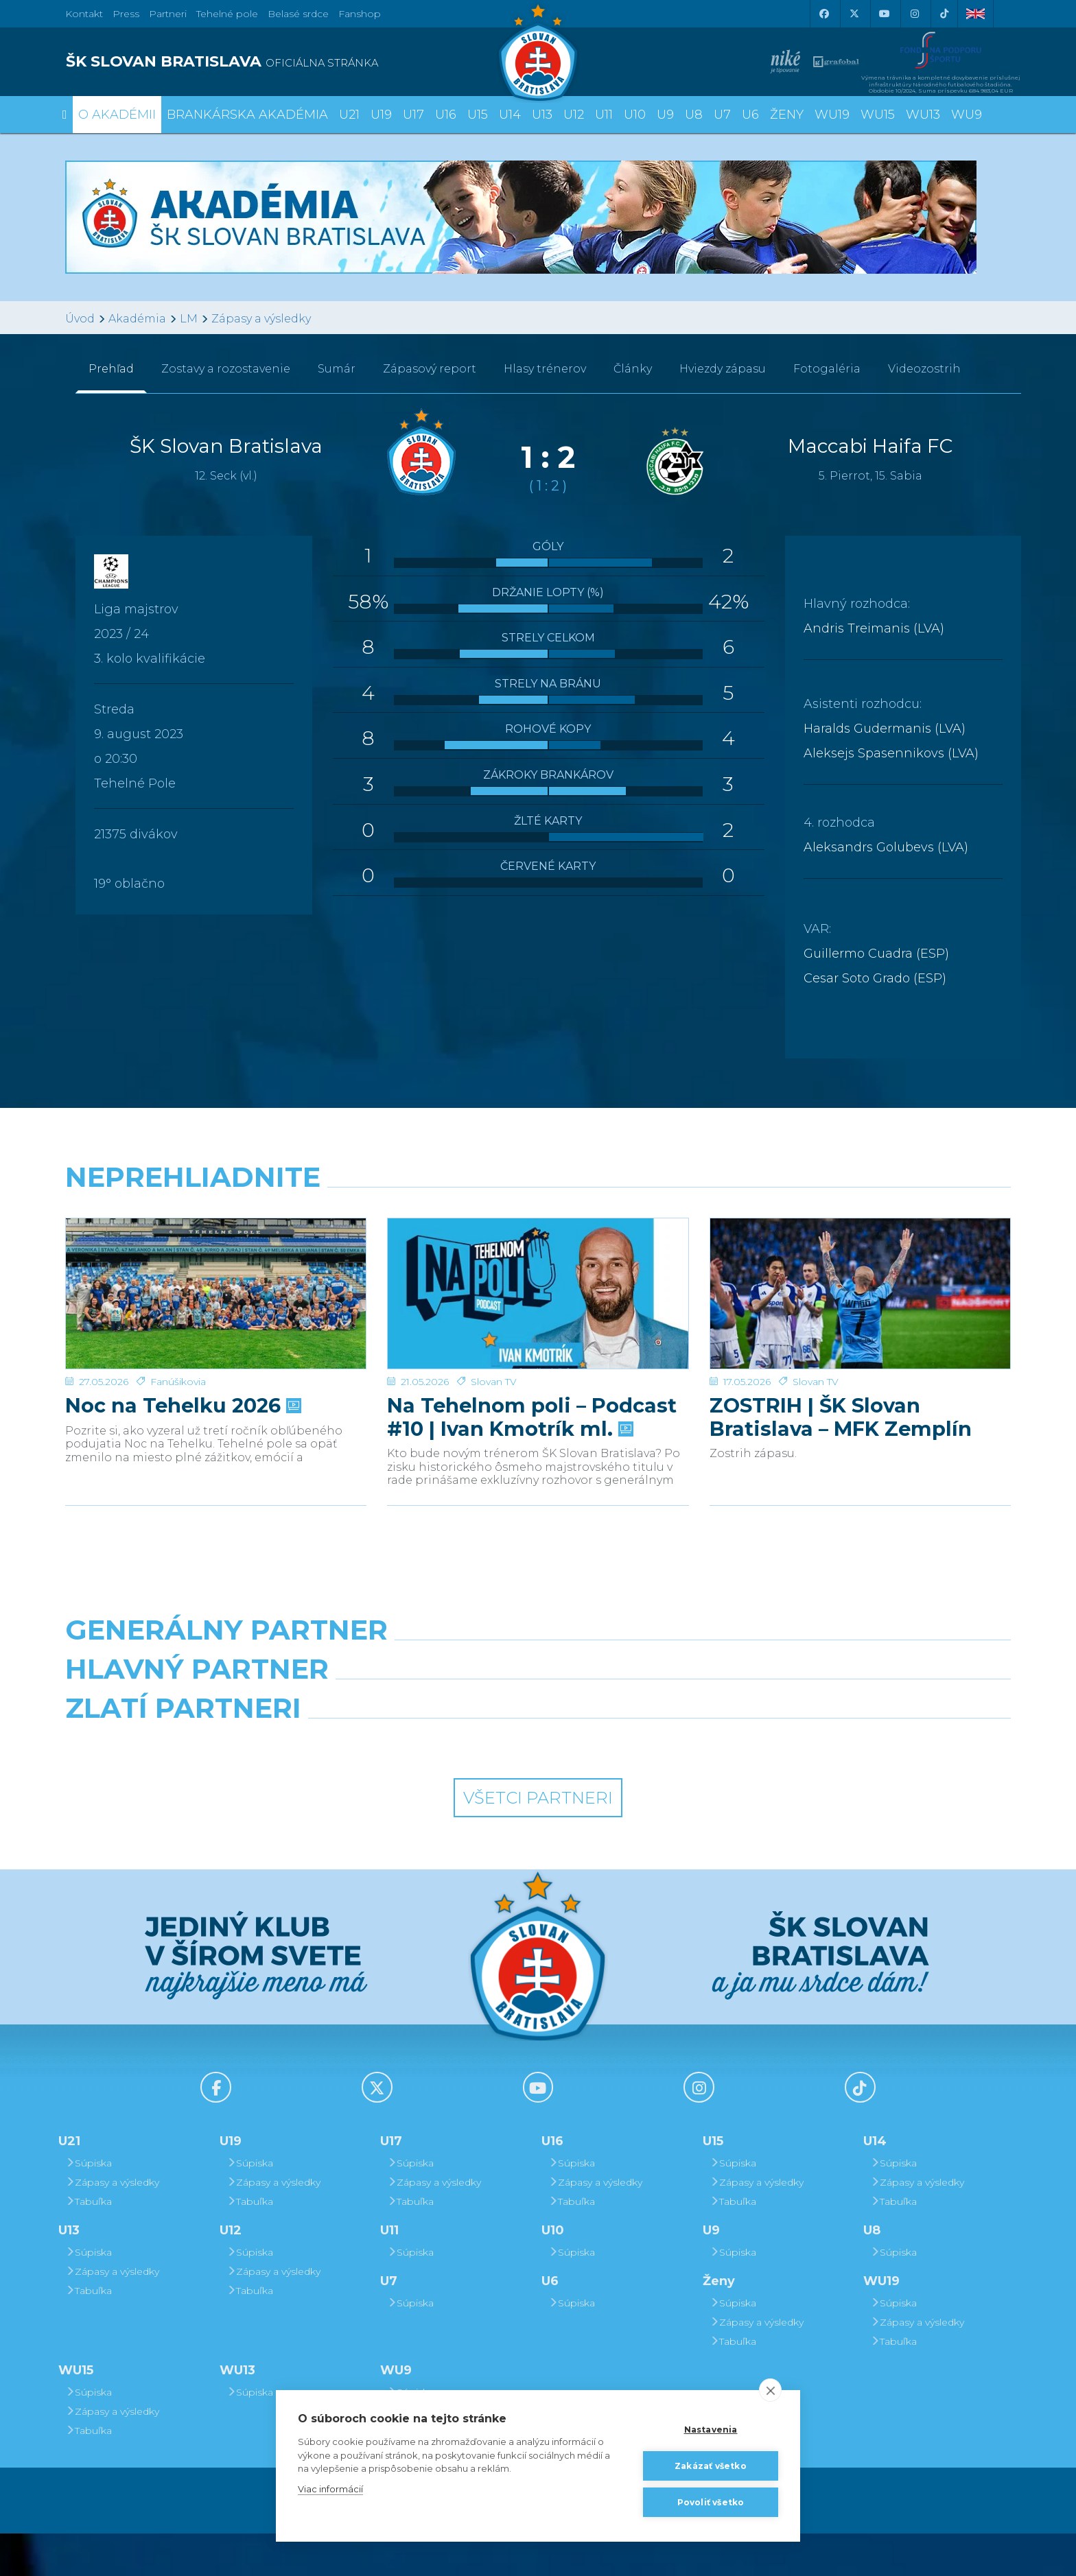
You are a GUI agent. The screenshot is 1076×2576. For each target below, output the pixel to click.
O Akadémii (117, 114)
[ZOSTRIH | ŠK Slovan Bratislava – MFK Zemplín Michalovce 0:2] (860, 1270)
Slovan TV (494, 1334)
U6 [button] (750, 114)
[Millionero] (658, 1725)
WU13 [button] (923, 114)
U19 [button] (381, 114)
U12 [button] (573, 114)
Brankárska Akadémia (247, 114)
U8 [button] (694, 114)
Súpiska (88, 2205)
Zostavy (225, 368)
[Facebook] (823, 13)
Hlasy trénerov (545, 368)
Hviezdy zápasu (722, 368)
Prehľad (111, 368)
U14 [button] (510, 114)
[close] (770, 2390)
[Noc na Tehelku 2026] (215, 1270)
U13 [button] (542, 114)
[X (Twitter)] (853, 13)
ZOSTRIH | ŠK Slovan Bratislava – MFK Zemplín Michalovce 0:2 (841, 1370)
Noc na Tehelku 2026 (182, 1358)
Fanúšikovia (178, 1334)
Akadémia (137, 318)
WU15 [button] (878, 114)
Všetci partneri (538, 1840)
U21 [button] (349, 114)
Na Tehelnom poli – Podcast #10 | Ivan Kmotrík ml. (532, 1370)
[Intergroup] (417, 1786)
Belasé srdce (298, 14)
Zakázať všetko (711, 2466)
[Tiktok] (944, 13)
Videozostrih (924, 368)
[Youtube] (884, 13)
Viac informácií (330, 2488)
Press (126, 14)
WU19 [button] (832, 114)
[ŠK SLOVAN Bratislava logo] (538, 51)
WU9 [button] (966, 114)
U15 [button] (477, 114)
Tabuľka (88, 2244)
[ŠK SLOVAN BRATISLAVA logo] (296, 61)
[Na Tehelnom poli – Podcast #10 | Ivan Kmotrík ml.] (537, 1270)
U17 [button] (413, 114)
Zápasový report (429, 368)
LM (189, 318)
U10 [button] (635, 114)
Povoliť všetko (711, 2502)
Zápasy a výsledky (261, 318)
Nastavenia (711, 2429)
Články (632, 368)
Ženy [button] (787, 114)
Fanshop (359, 14)
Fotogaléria (827, 368)
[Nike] (537, 1665)
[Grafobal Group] (658, 1786)
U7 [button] (722, 114)
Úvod (80, 318)
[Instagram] (914, 13)
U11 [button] (604, 114)
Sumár (336, 368)
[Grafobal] (417, 1725)
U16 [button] (445, 114)
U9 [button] (665, 114)
